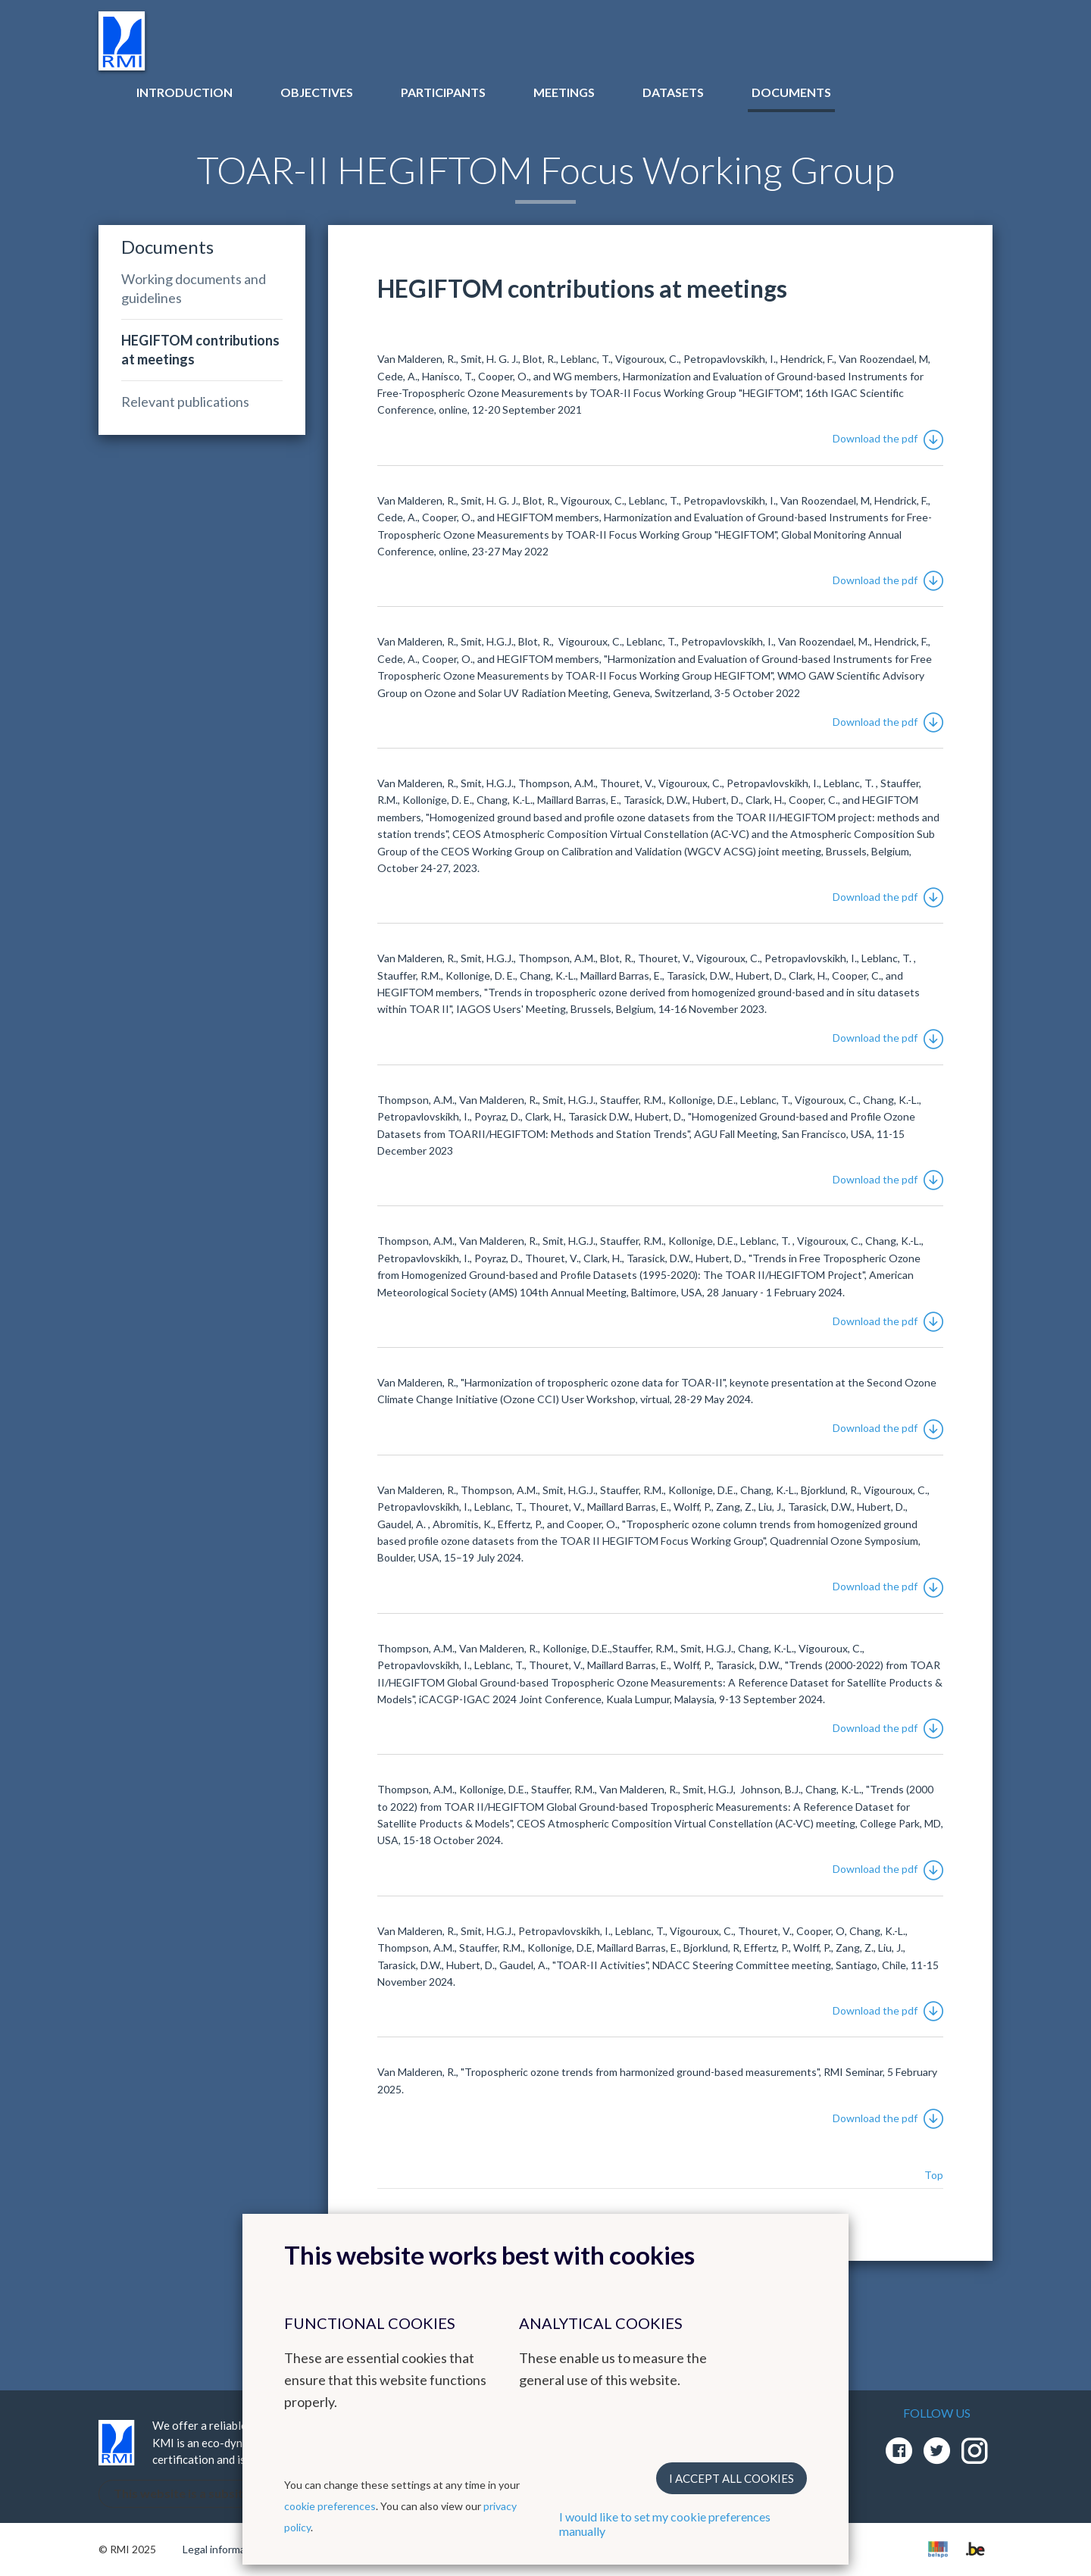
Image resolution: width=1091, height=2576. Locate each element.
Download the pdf (888, 438)
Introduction (184, 92)
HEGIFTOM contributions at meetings (200, 349)
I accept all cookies (731, 2478)
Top (933, 2174)
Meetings (564, 92)
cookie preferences (330, 2505)
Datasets (673, 92)
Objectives (316, 92)
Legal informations (226, 2549)
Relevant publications (185, 401)
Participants (443, 92)
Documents (791, 92)
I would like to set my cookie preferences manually (665, 2523)
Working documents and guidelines (193, 288)
